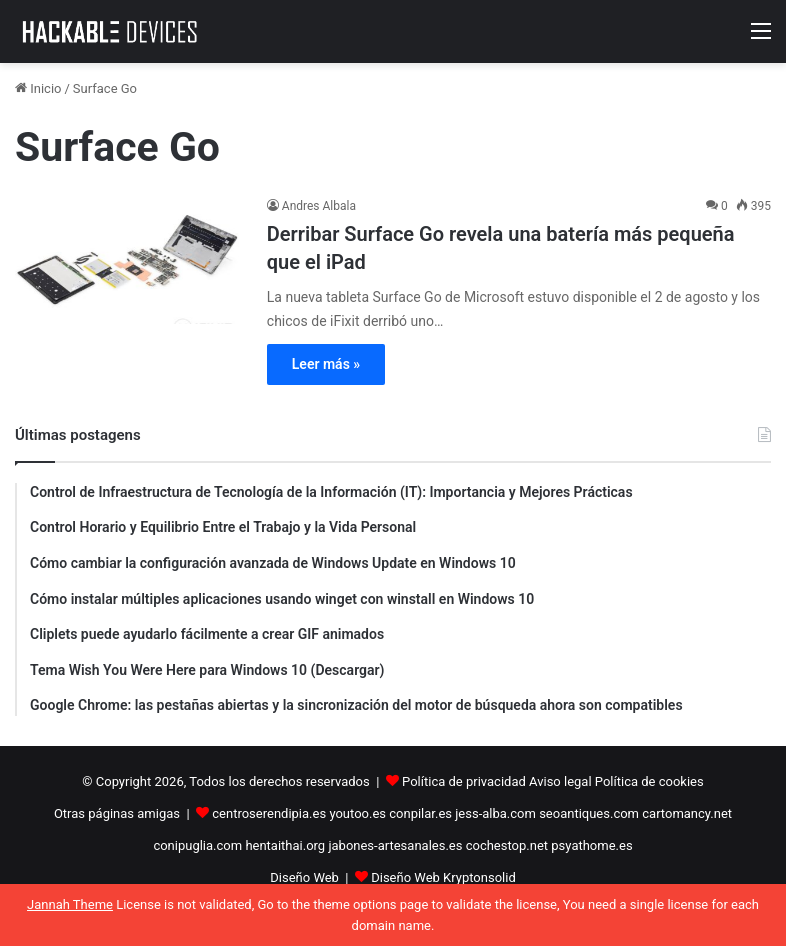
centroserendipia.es (269, 813)
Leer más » (326, 364)
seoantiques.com (589, 813)
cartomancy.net (687, 813)
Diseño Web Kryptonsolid (443, 877)
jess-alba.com (495, 813)
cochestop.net (507, 845)
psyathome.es (591, 845)
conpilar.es (420, 813)
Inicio (38, 88)
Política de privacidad (464, 781)
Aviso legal (560, 781)
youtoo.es (357, 813)
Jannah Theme (70, 904)
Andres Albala (319, 206)
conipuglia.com (197, 845)
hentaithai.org (285, 845)
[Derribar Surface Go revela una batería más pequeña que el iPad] (128, 260)
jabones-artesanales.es (395, 845)
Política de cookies (649, 781)
